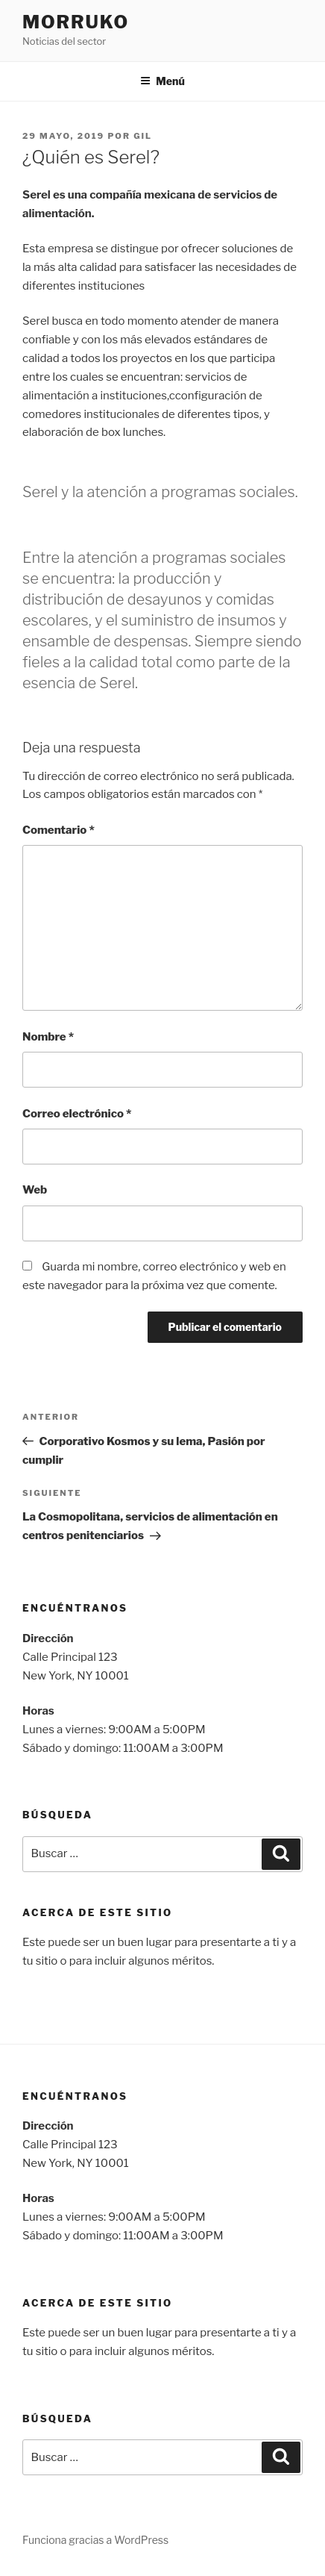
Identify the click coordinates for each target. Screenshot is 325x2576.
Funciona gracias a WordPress (95, 2539)
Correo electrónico (76, 1113)
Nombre (48, 1037)
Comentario (58, 830)
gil (142, 136)
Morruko (75, 22)
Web (34, 1190)
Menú (162, 81)
